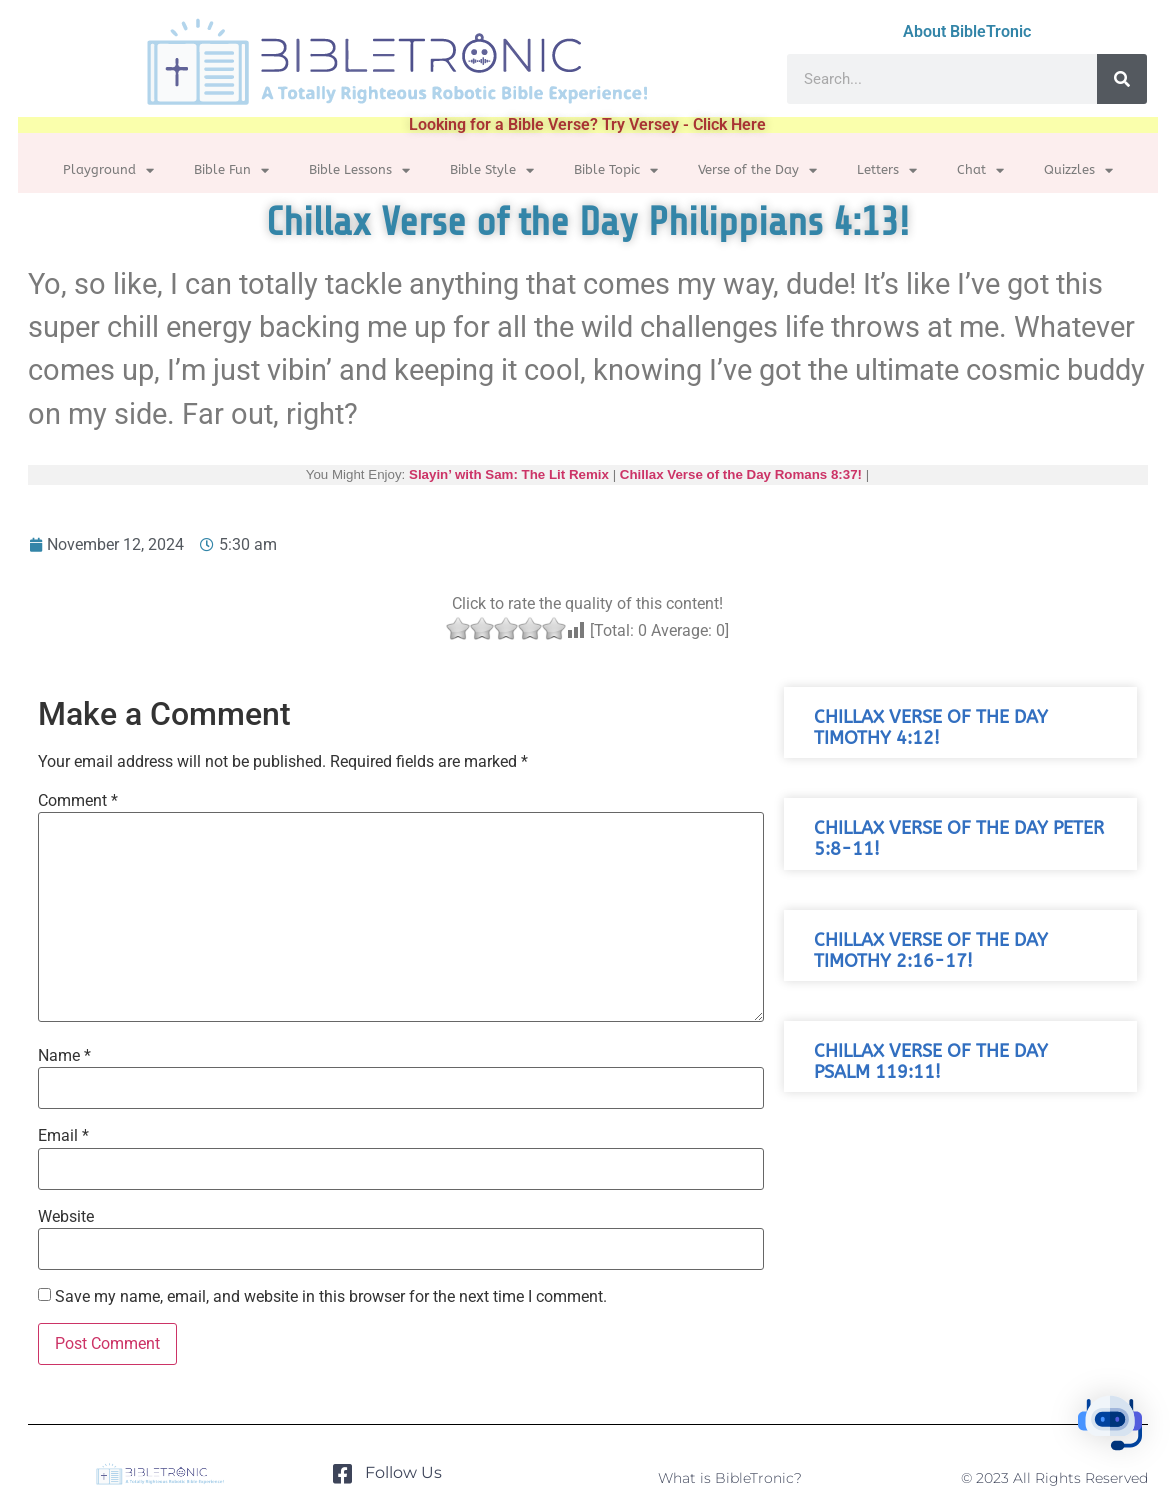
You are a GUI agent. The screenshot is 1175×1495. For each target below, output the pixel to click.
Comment (78, 801)
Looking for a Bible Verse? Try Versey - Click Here (587, 124)
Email (63, 1136)
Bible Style (492, 170)
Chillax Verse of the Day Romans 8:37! (741, 474)
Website (66, 1217)
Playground (108, 170)
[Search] (1122, 79)
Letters (887, 170)
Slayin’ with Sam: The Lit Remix (509, 474)
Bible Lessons (359, 170)
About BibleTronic (967, 31)
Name (64, 1056)
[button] (1113, 1429)
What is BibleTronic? (730, 1478)
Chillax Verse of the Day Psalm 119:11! (931, 1062)
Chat (980, 170)
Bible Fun (231, 170)
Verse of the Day (757, 170)
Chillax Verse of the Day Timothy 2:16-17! (931, 951)
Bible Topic (616, 170)
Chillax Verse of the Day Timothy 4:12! (931, 728)
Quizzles (1078, 170)
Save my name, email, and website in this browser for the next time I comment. (331, 1297)
